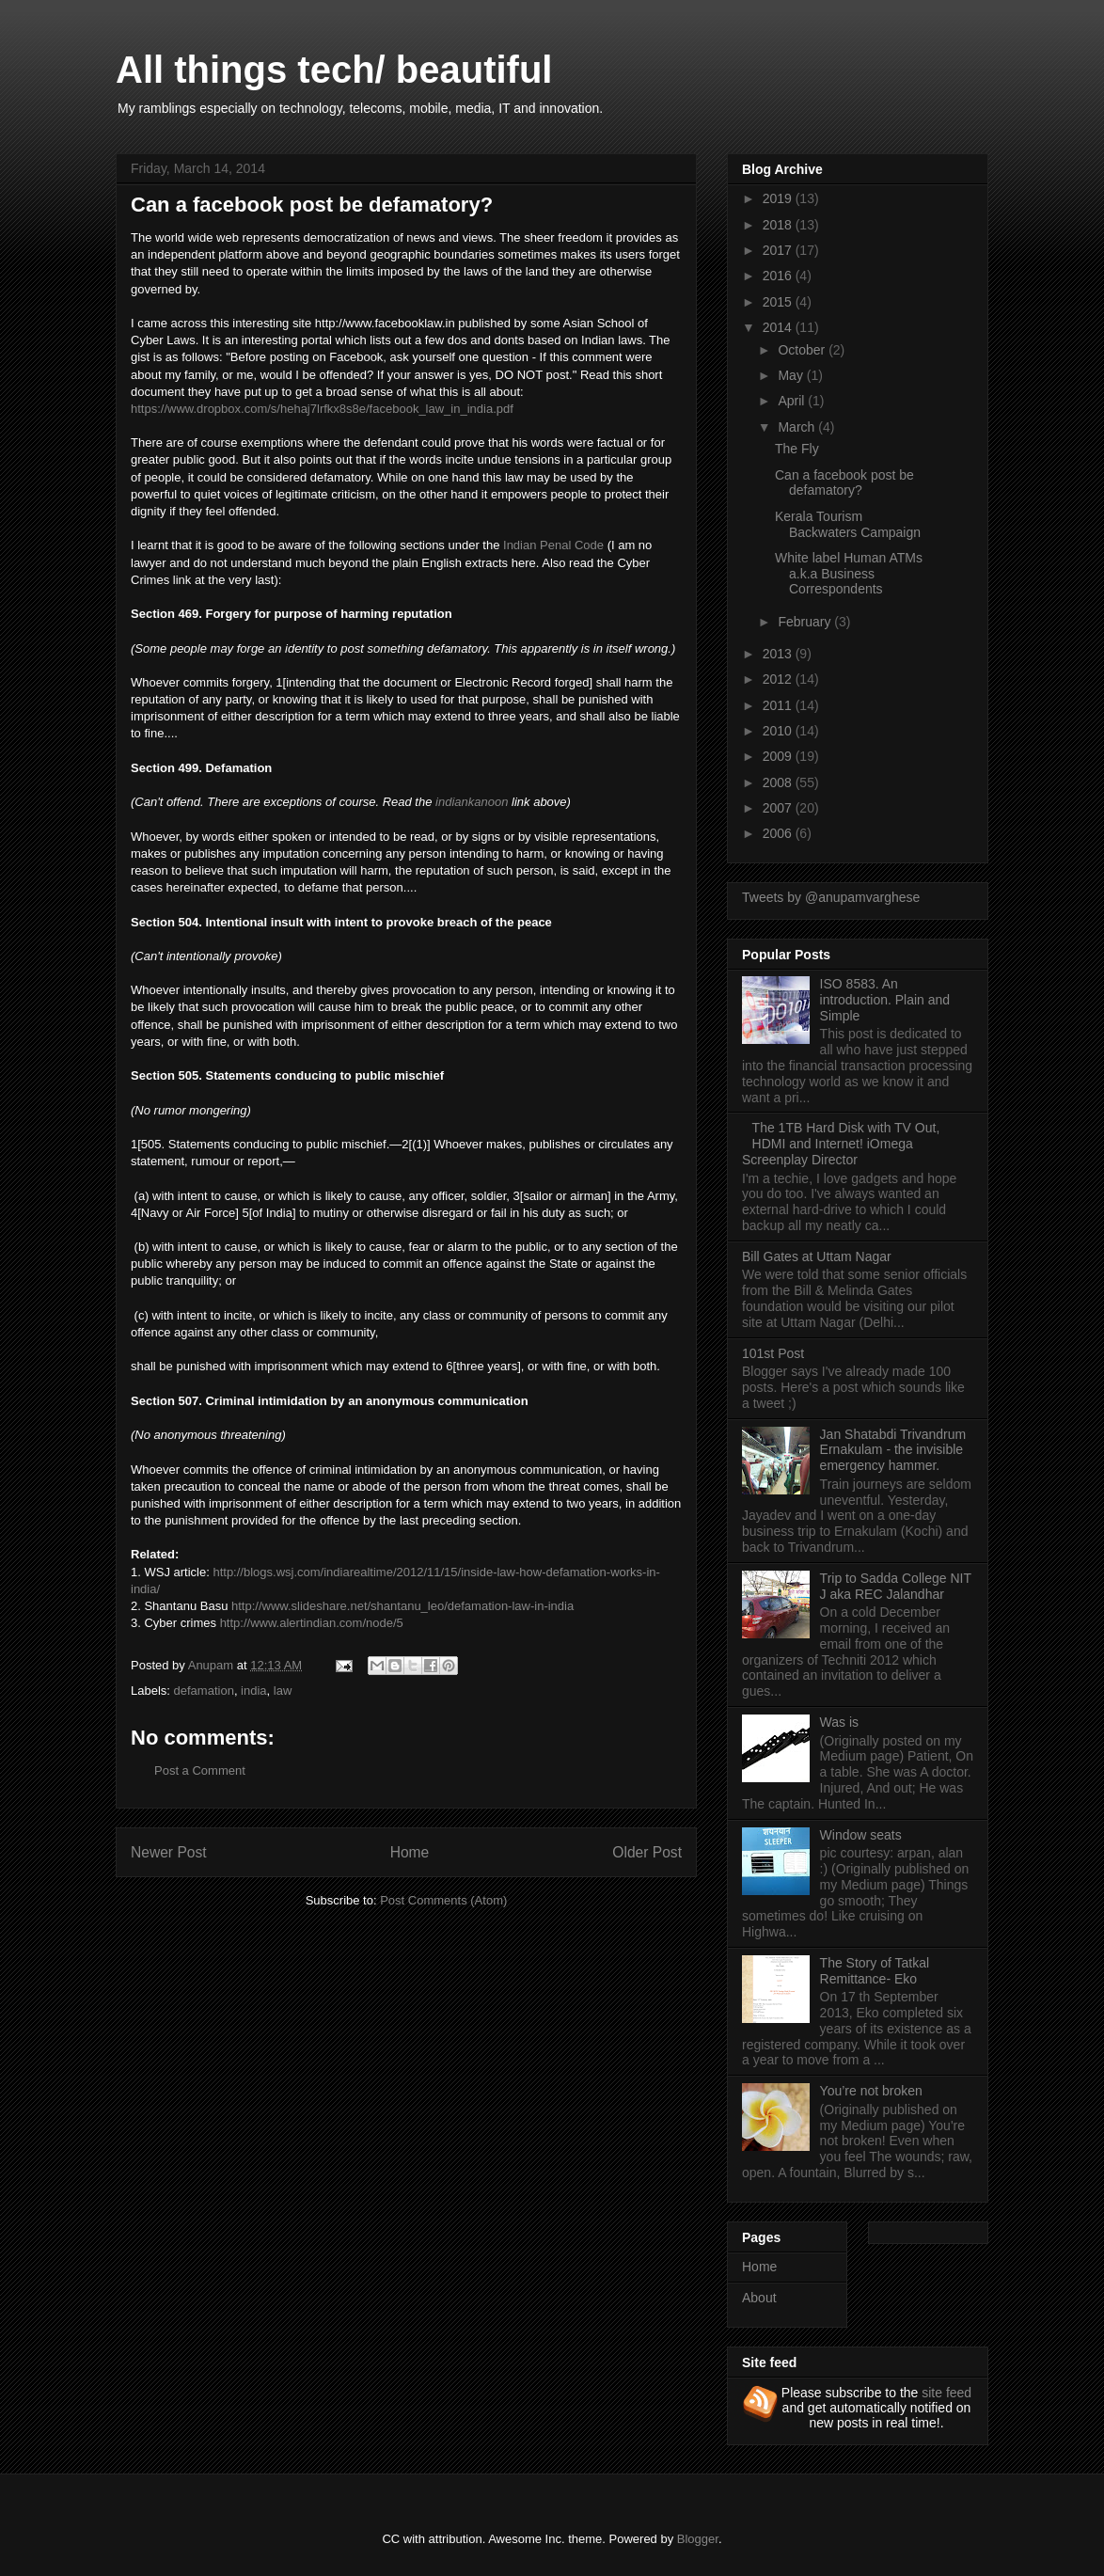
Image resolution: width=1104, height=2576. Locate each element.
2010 (779, 730)
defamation (204, 1690)
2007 (779, 807)
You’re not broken (871, 2090)
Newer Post (169, 1852)
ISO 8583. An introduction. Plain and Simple (885, 999)
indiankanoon (473, 802)
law (283, 1690)
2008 (779, 782)
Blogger (697, 2539)
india (253, 1690)
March (798, 427)
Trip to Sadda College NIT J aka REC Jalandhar (895, 1586)
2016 (779, 275)
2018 (779, 224)
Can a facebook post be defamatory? (844, 482)
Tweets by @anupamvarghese (831, 897)
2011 (779, 705)
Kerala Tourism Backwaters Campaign (848, 524)
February (806, 621)
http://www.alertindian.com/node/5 (311, 1623)
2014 (779, 327)
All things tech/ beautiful (334, 69)
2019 (779, 198)
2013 (779, 653)
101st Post (773, 1353)
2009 (779, 756)
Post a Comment (199, 1770)
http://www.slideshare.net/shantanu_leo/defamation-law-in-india (402, 1606)
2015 (779, 301)
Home (410, 1852)
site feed (946, 2392)
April (793, 400)
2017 (779, 250)
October (803, 349)
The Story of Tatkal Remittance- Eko (874, 1970)
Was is (839, 1722)
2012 (779, 679)
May (792, 375)
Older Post (647, 1852)
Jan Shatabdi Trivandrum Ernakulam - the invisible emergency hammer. (893, 1450)
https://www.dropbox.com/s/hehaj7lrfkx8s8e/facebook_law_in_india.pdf (322, 409)
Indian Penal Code (553, 545)
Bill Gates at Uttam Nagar (816, 1256)
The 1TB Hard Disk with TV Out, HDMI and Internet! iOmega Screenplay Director (840, 1143)
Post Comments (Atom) (443, 1900)
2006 (779, 833)
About (759, 2297)
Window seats (861, 1834)
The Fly (797, 448)
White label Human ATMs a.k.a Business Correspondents (849, 573)
